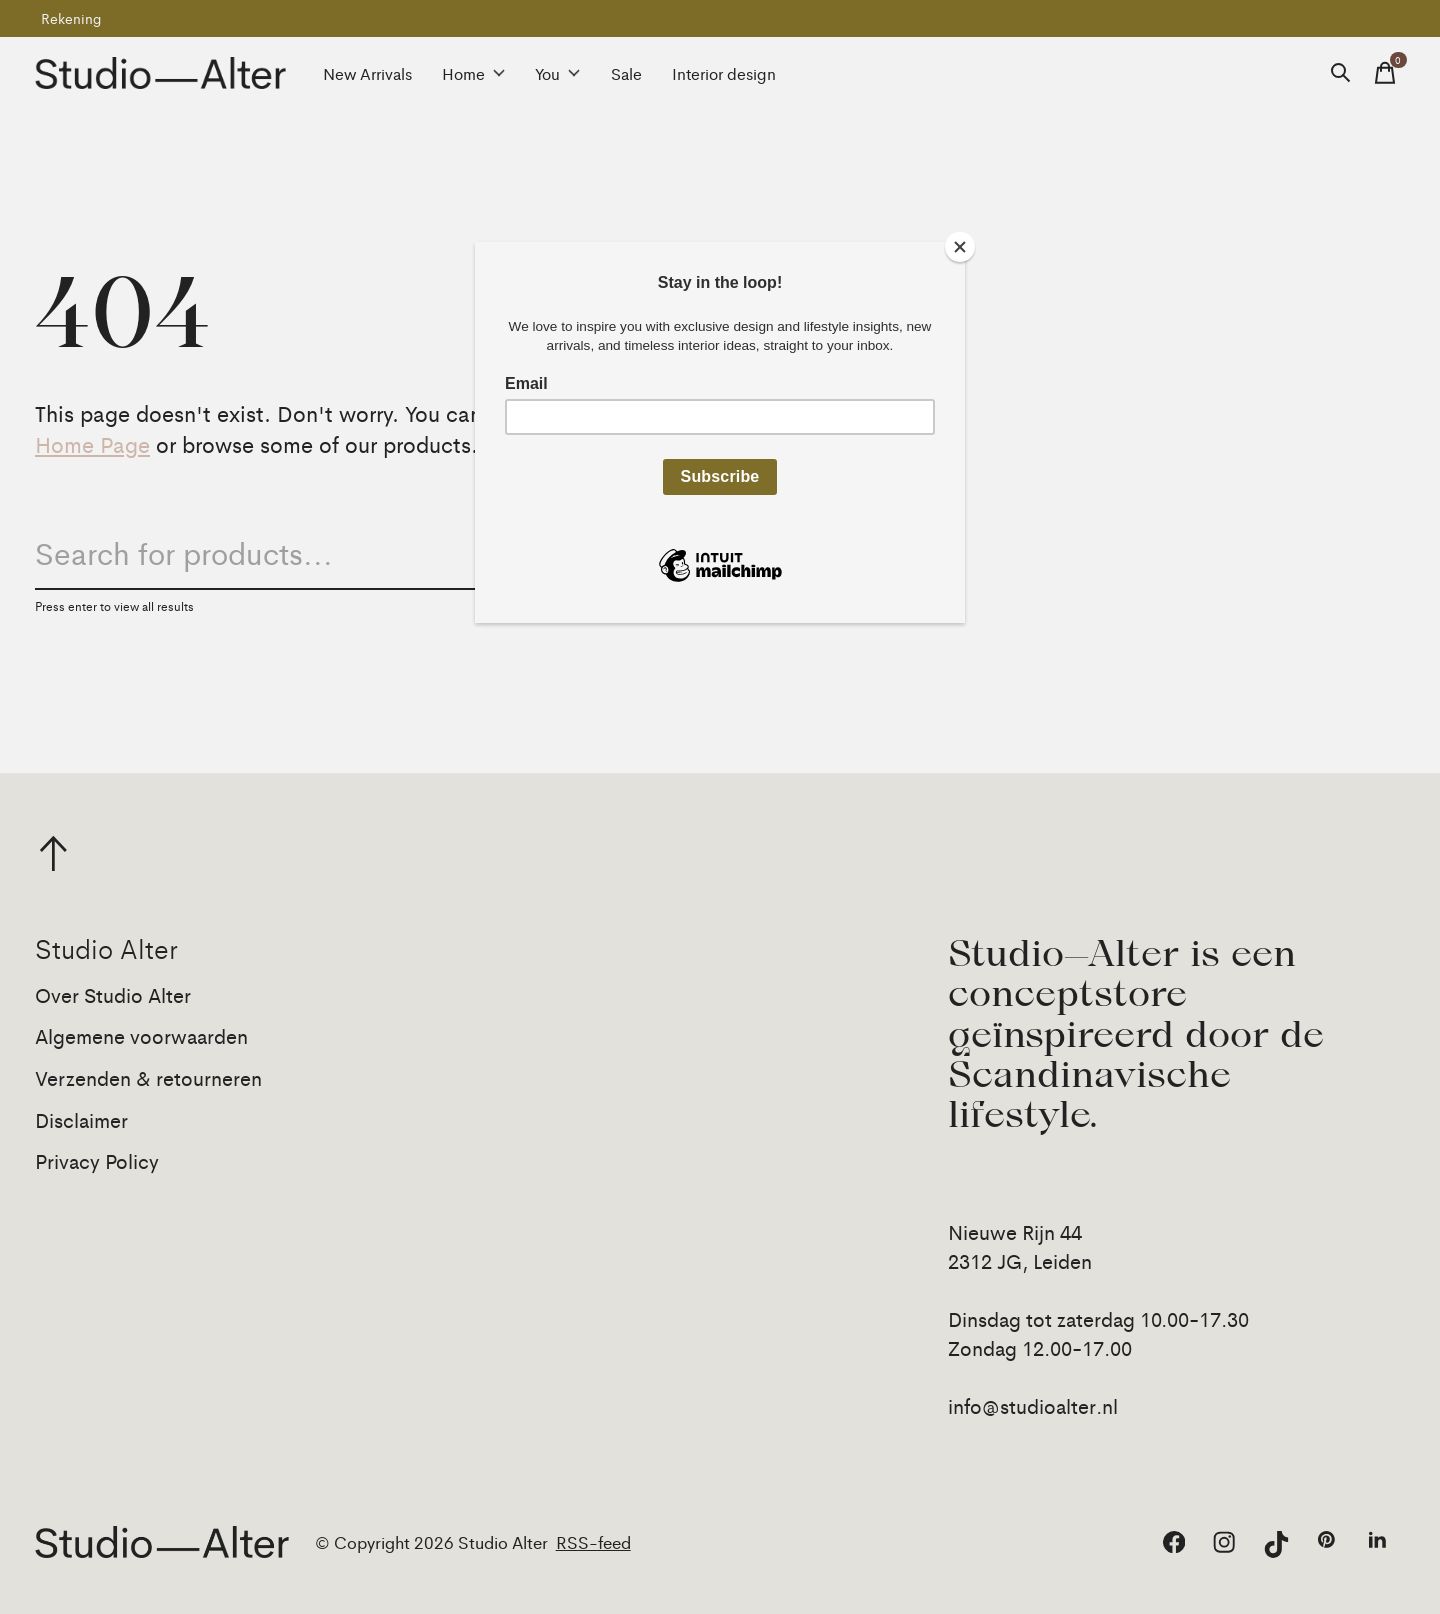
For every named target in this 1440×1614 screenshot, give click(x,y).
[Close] (960, 247)
